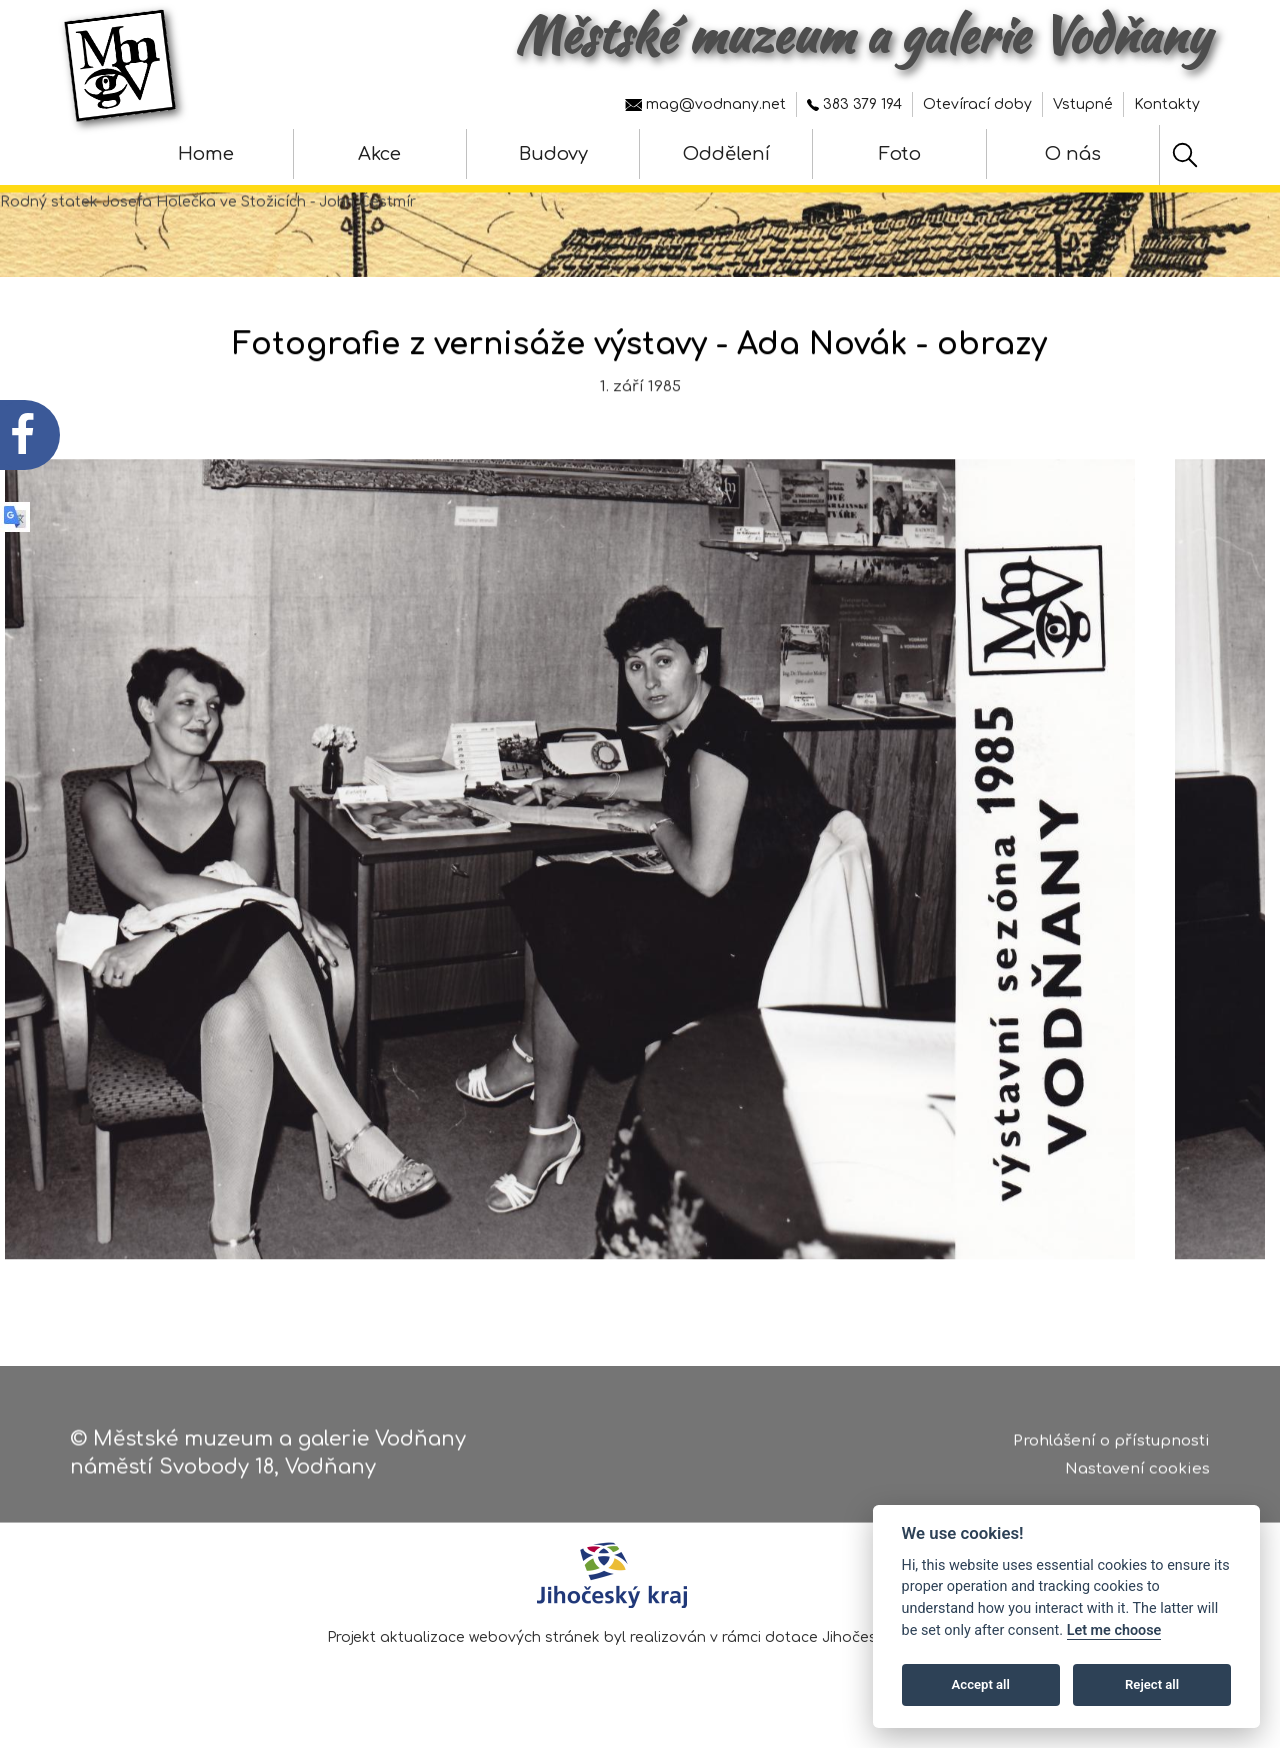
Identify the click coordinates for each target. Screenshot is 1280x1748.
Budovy (553, 154)
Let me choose (1114, 1630)
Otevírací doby (977, 104)
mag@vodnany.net (705, 104)
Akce (379, 154)
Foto (900, 154)
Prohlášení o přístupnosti (1111, 1446)
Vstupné (1083, 104)
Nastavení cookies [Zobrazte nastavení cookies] (1137, 1475)
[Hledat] (1185, 155)
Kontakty (1167, 104)
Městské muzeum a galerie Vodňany (862, 35)
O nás (1073, 154)
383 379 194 (854, 104)
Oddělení (726, 154)
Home (206, 154)
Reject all (1152, 1684)
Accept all (981, 1684)
